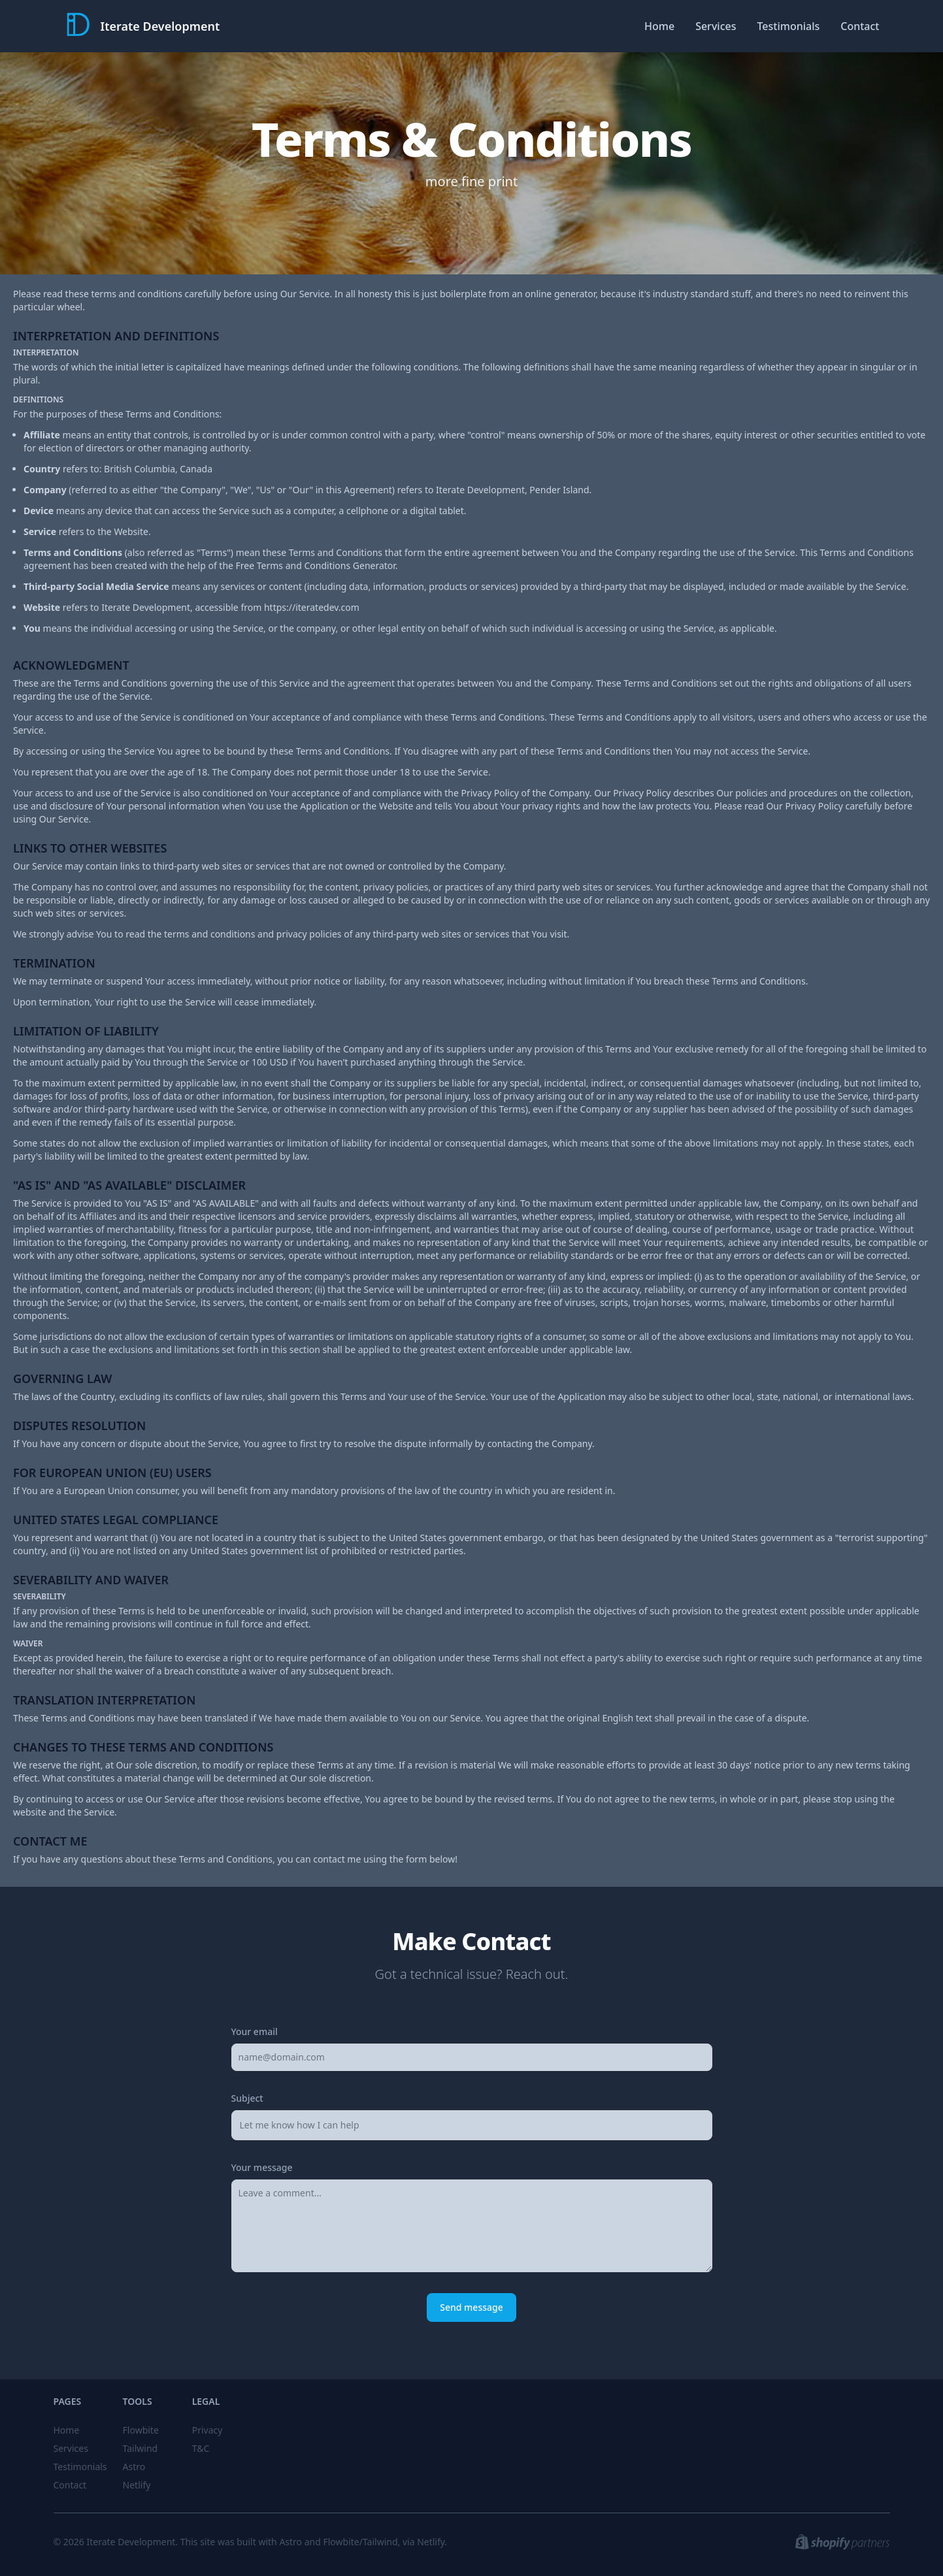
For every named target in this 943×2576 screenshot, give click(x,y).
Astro (134, 2466)
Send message (471, 2307)
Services (715, 26)
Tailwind (140, 2448)
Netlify (137, 2485)
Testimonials (788, 26)
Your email (254, 2031)
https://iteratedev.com (311, 607)
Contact (859, 26)
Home (659, 26)
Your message (262, 2167)
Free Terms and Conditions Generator (315, 565)
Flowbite (141, 2430)
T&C (201, 2448)
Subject (247, 2098)
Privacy (207, 2430)
